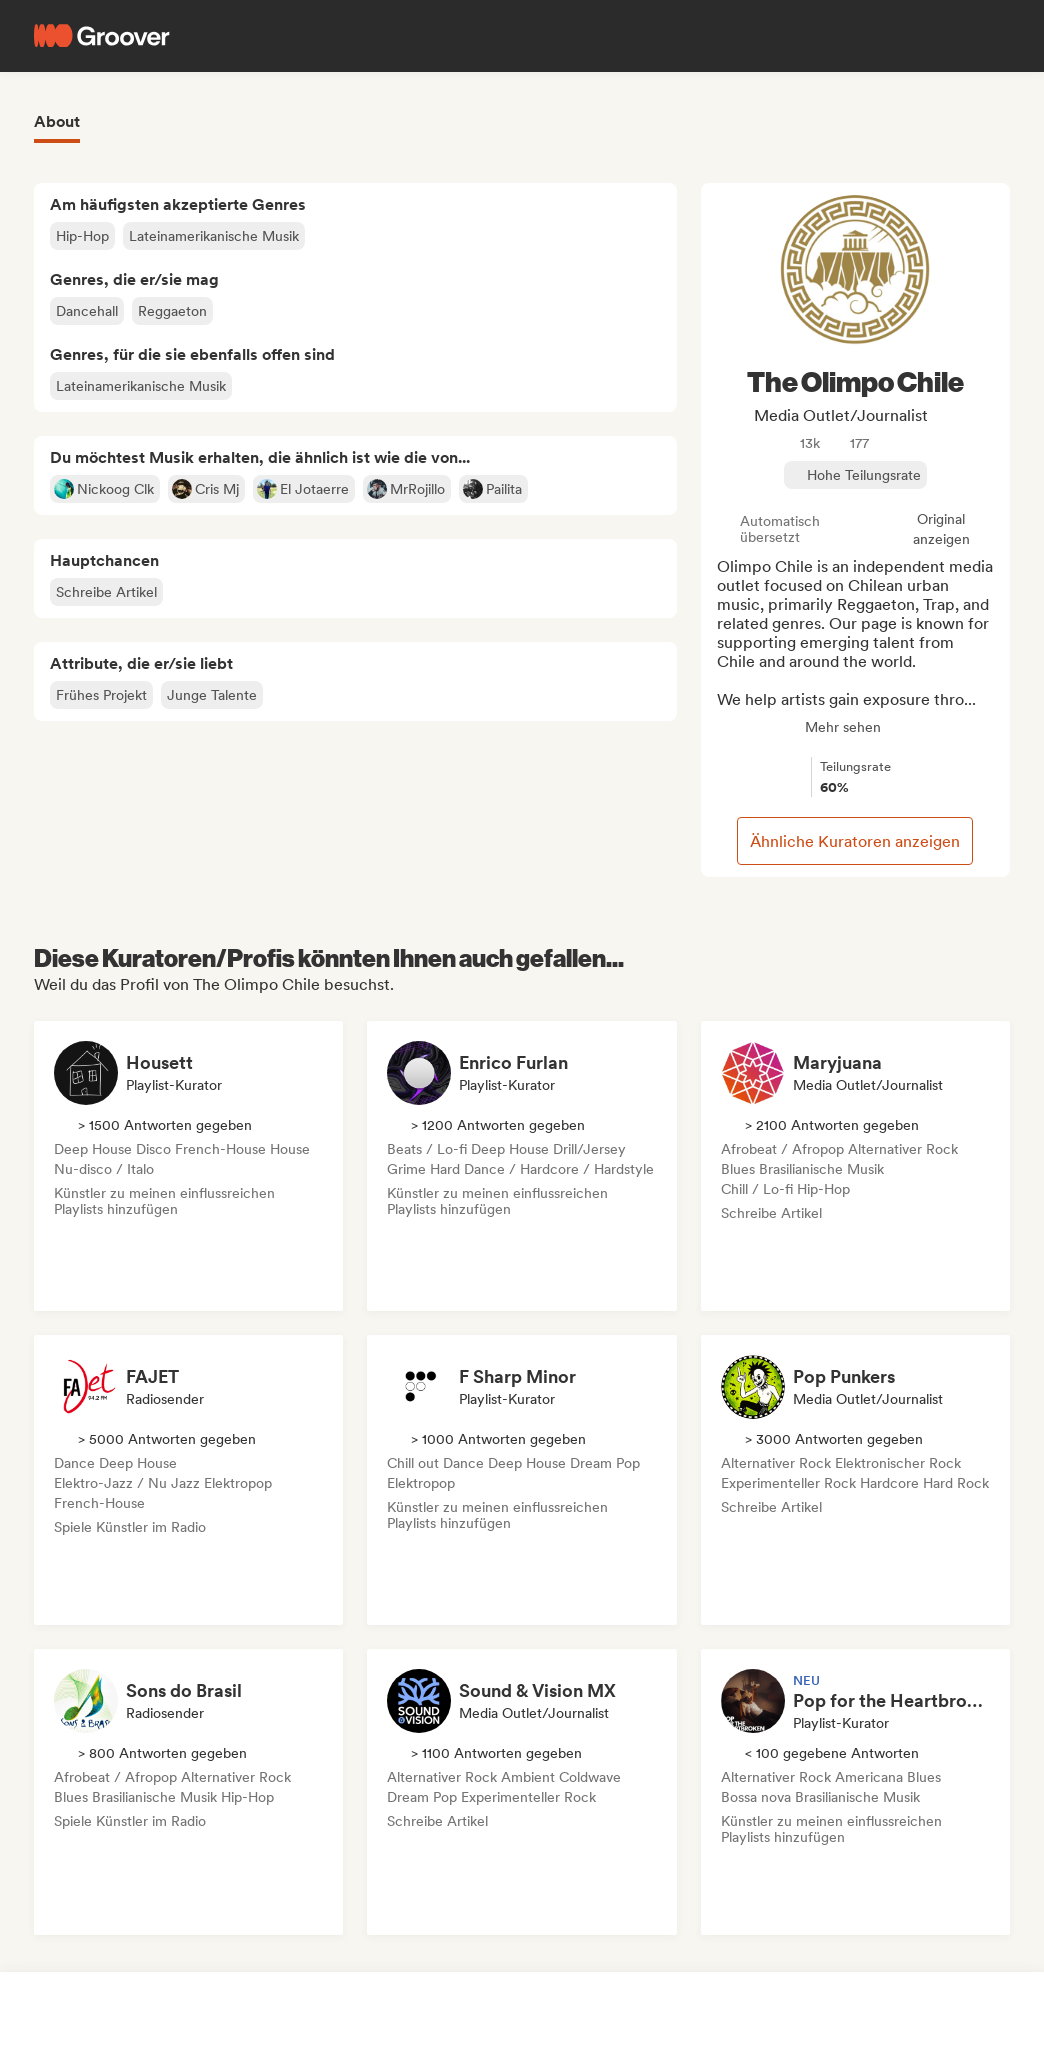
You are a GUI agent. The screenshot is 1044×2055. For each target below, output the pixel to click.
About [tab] (57, 121)
